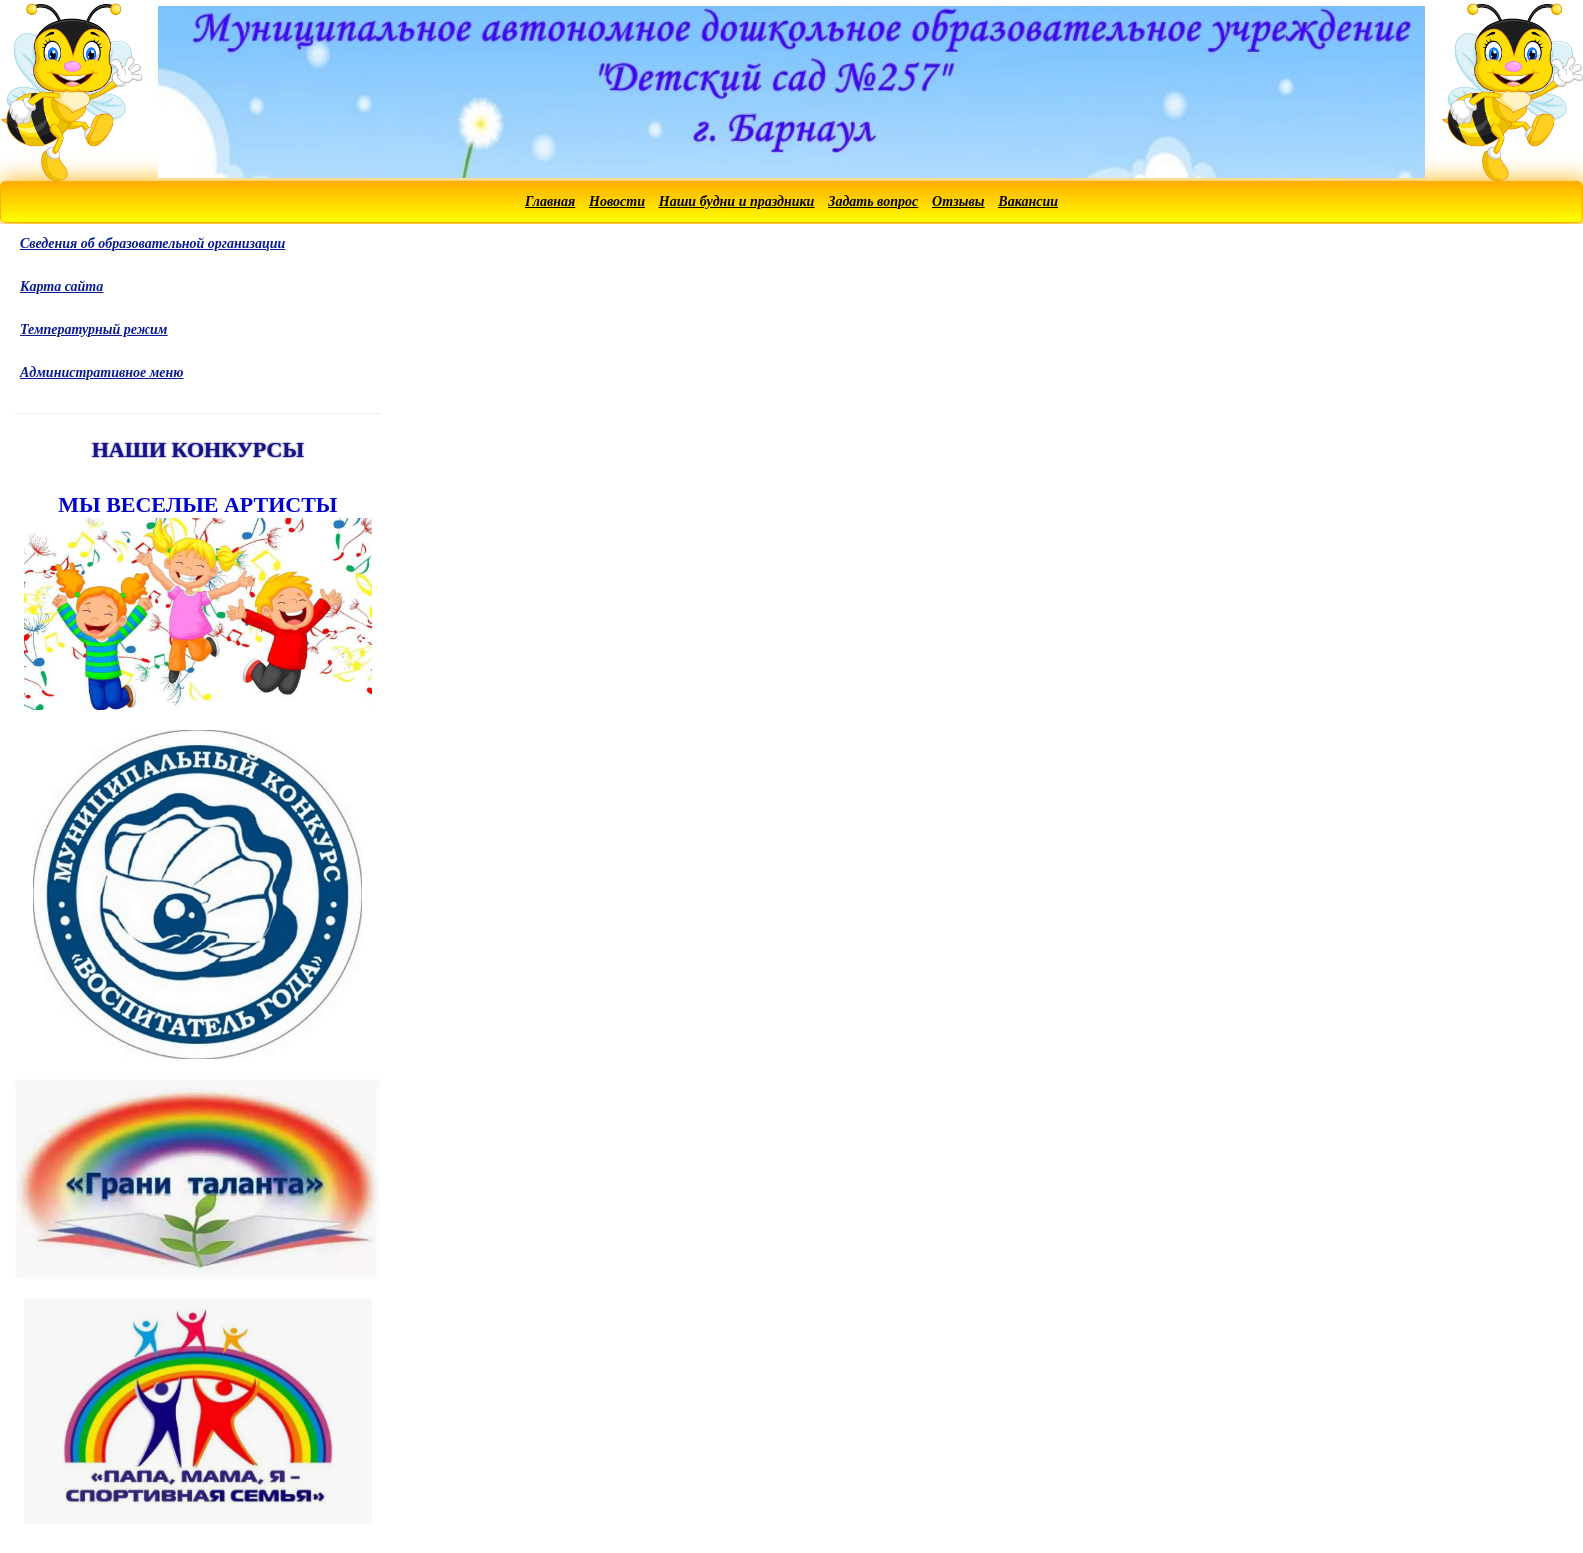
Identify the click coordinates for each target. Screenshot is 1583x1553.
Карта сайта (61, 286)
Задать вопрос (873, 201)
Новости (617, 201)
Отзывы (958, 201)
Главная (550, 201)
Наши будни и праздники (737, 201)
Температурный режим (93, 329)
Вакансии (1028, 201)
